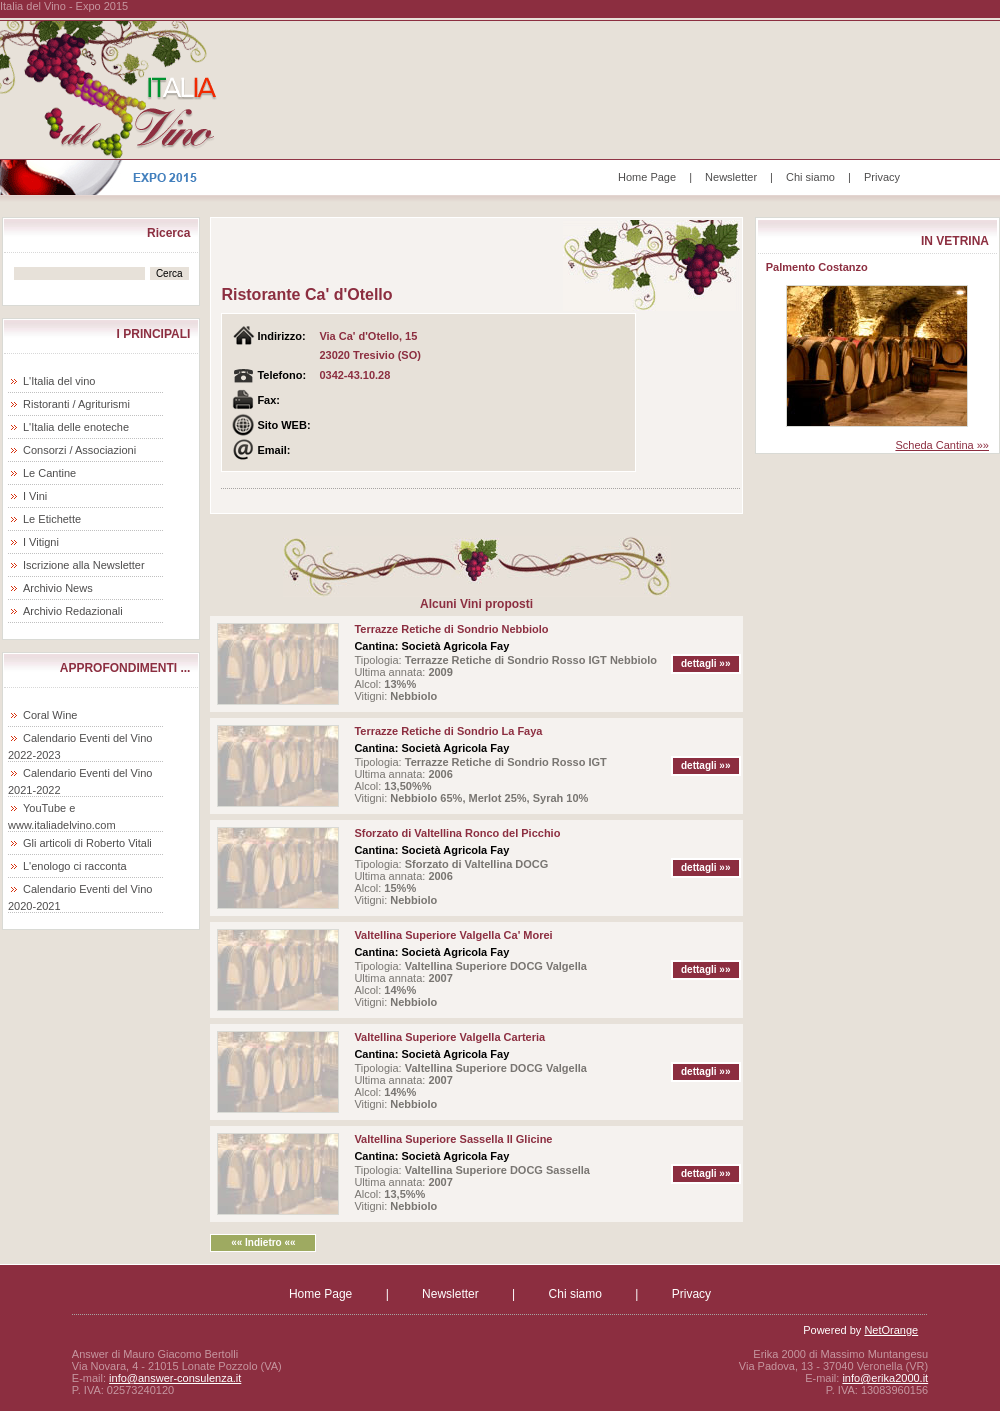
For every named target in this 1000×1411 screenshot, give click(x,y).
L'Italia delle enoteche (76, 427)
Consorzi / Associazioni (79, 450)
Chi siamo (810, 177)
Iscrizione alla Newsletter (84, 565)
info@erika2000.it (885, 1378)
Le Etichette (52, 519)
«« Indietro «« (263, 1242)
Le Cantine (49, 473)
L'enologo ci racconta (75, 866)
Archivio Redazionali (73, 611)
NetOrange (891, 1330)
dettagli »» (705, 663)
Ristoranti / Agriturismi (76, 404)
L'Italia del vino (59, 381)
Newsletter (731, 177)
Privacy (882, 177)
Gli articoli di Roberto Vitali (87, 843)
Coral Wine (50, 715)
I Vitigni (41, 542)
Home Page (647, 177)
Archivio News (58, 588)
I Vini (35, 496)
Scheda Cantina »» (942, 445)
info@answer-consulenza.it (175, 1378)
